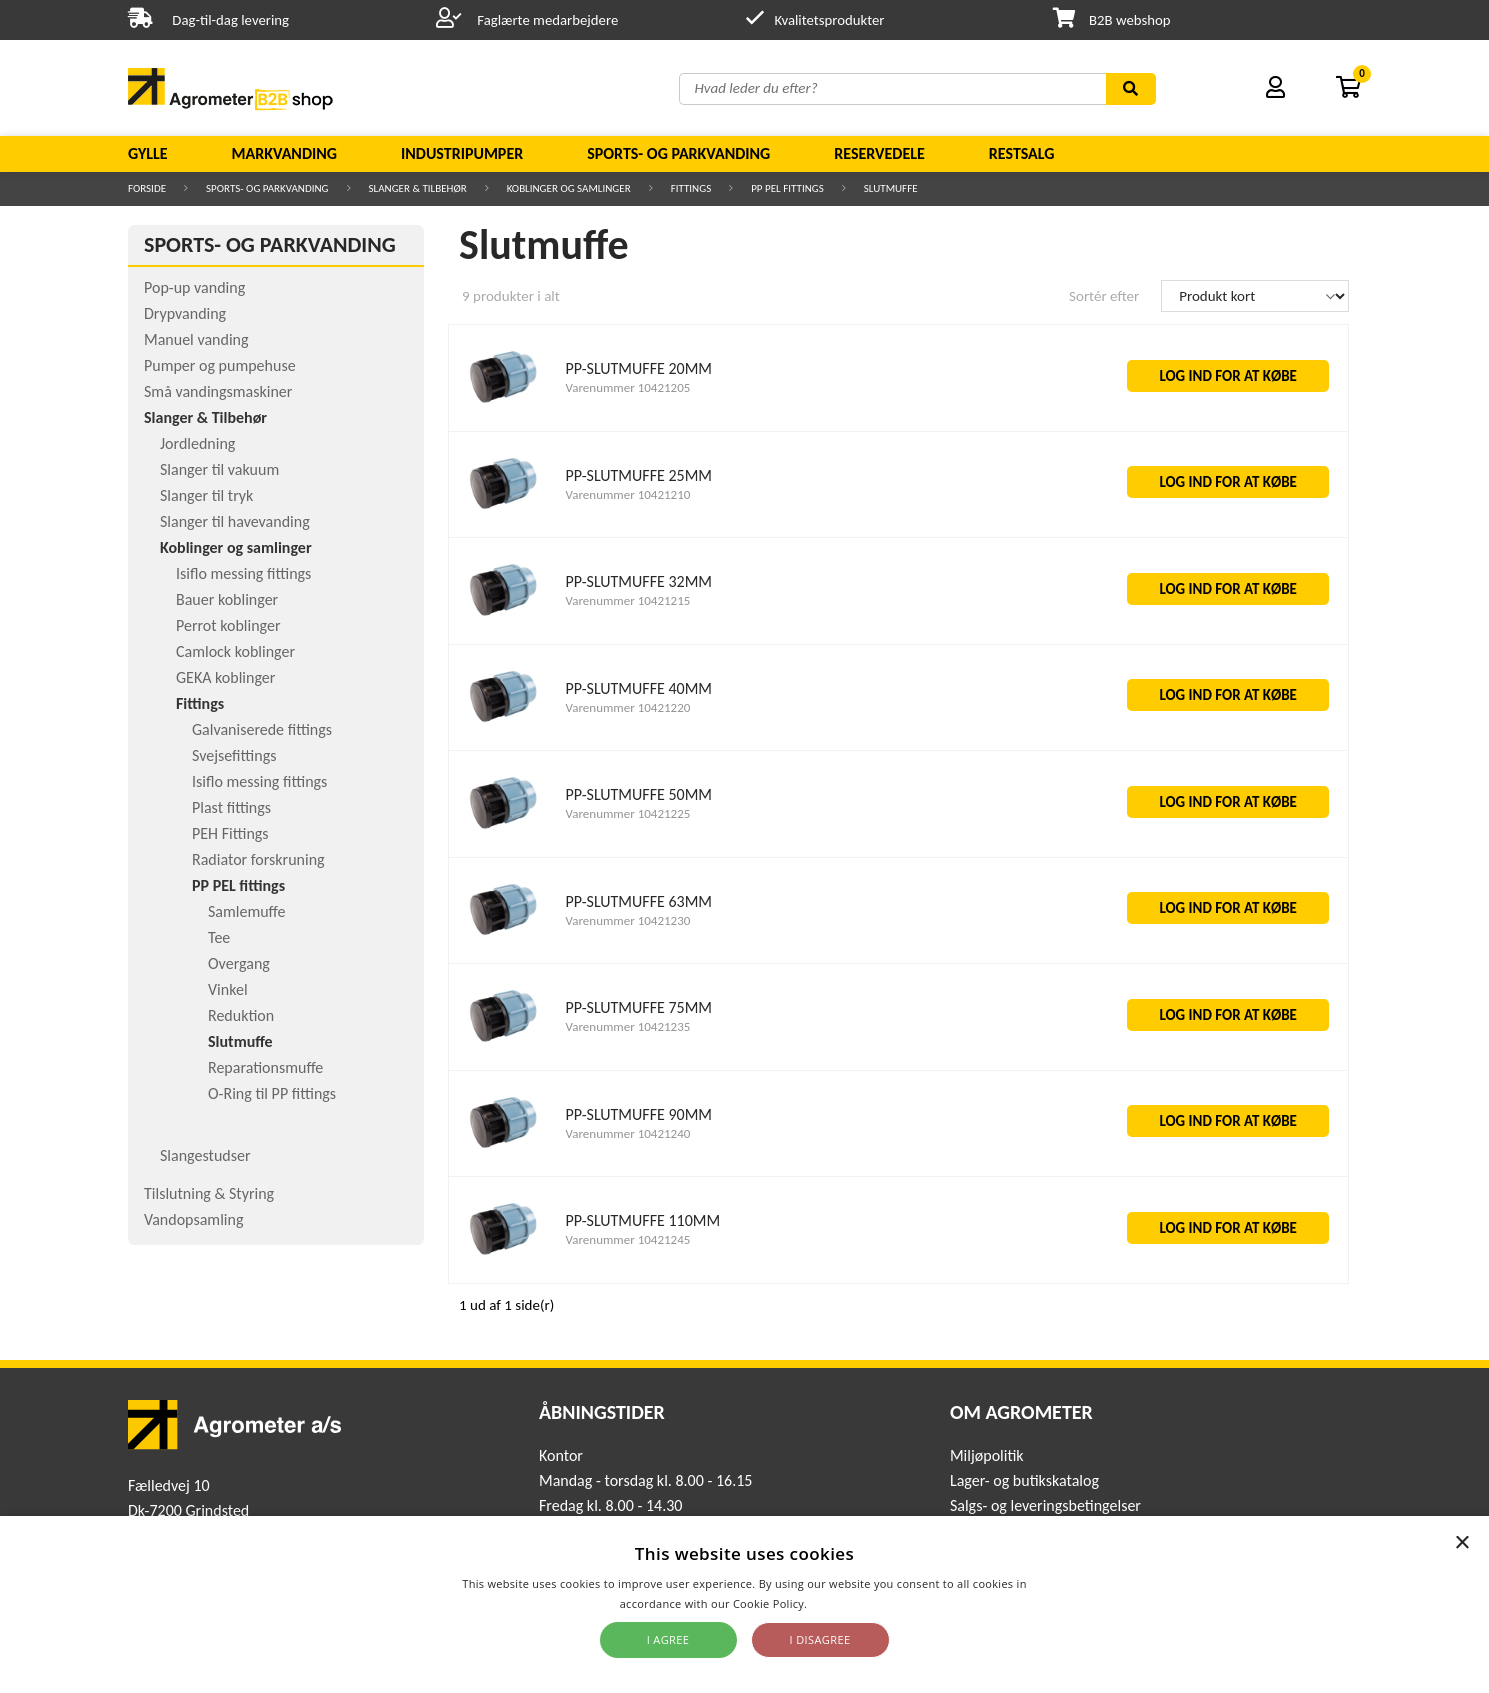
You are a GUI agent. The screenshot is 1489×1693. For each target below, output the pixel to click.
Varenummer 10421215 (628, 600)
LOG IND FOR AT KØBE (1228, 376)
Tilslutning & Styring (209, 1193)
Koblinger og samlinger (569, 188)
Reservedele (879, 153)
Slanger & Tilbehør (418, 188)
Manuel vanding (196, 339)
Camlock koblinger (235, 651)
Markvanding (284, 153)
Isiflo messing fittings (243, 573)
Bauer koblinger (227, 599)
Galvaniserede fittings (262, 729)
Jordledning (197, 443)
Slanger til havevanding (235, 521)
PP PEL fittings (787, 188)
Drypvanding (185, 313)
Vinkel (228, 989)
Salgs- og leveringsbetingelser (1045, 1505)
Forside (147, 188)
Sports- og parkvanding (678, 153)
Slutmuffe (891, 188)
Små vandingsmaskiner (218, 391)
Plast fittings (231, 807)
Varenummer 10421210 (628, 494)
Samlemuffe (247, 911)
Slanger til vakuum (219, 469)
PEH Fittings (230, 833)
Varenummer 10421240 (628, 1133)
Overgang (239, 963)
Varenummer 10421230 (628, 920)
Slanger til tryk (206, 495)
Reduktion (241, 1015)
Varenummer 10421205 (628, 387)
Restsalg (1022, 153)
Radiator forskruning (258, 859)
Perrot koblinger (228, 625)
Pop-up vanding (194, 287)
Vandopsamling (193, 1219)
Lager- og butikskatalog (1024, 1480)
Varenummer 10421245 (628, 1239)
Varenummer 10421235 (628, 1026)
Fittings (691, 188)
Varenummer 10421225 (628, 813)
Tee (219, 937)
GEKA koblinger (225, 677)
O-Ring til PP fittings (272, 1093)
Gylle (148, 153)
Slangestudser (205, 1155)
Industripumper (462, 153)
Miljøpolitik (987, 1455)
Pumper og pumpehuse (220, 365)
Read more (839, 1603)
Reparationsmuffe (265, 1067)
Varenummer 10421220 (628, 707)
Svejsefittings (234, 755)
